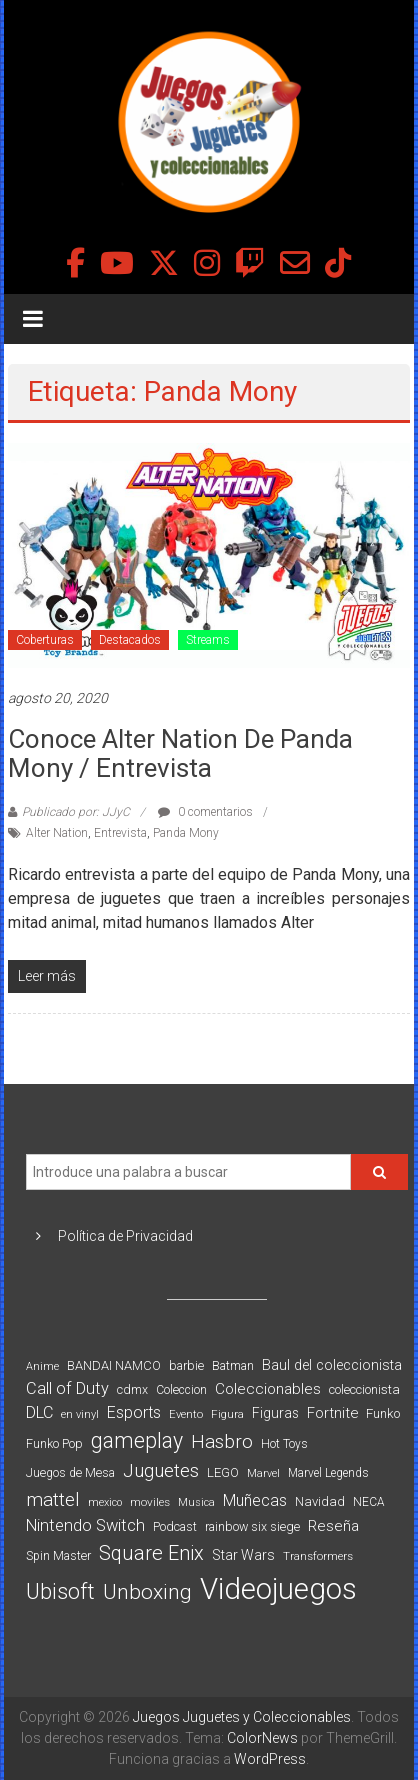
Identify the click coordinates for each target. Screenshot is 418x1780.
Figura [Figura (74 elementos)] (227, 1414)
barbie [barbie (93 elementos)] (186, 1365)
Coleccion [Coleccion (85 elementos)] (181, 1390)
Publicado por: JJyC (76, 812)
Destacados (130, 640)
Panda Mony (186, 833)
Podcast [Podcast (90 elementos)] (175, 1526)
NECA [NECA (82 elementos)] (368, 1502)
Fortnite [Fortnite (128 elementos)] (332, 1413)
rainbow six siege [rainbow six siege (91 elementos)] (252, 1526)
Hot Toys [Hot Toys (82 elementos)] (284, 1444)
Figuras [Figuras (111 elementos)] (275, 1413)
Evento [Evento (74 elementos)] (186, 1414)
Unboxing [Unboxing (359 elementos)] (147, 1591)
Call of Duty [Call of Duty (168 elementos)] (67, 1388)
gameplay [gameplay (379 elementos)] (137, 1440)
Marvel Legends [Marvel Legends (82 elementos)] (328, 1473)
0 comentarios (205, 812)
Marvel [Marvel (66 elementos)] (263, 1473)
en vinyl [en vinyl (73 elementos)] (80, 1414)
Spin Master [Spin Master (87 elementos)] (58, 1556)
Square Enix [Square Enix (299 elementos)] (151, 1553)
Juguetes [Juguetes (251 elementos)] (161, 1471)
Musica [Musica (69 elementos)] (196, 1502)
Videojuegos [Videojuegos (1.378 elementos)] (278, 1589)
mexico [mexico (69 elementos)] (105, 1502)
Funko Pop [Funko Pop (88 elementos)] (54, 1444)
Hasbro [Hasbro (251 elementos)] (222, 1442)
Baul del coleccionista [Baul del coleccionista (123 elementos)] (332, 1365)
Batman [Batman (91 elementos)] (233, 1365)
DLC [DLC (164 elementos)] (39, 1412)
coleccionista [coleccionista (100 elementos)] (364, 1389)
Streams (208, 640)
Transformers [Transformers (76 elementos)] (318, 1556)
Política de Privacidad (125, 1236)
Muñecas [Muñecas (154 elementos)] (255, 1500)
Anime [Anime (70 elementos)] (42, 1366)
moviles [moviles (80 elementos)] (150, 1502)
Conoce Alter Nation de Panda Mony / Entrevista (180, 753)
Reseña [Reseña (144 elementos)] (333, 1526)
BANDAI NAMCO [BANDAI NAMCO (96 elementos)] (114, 1365)
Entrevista (120, 833)
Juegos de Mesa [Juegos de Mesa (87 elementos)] (70, 1473)
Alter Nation (57, 833)
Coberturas (45, 640)
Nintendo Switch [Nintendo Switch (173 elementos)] (85, 1525)
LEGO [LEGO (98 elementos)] (223, 1472)
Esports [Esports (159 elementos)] (134, 1412)
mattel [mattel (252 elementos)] (53, 1500)
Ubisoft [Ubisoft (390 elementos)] (60, 1591)
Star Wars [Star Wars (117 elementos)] (243, 1555)
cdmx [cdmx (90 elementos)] (132, 1389)
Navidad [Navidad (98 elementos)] (320, 1501)
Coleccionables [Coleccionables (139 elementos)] (268, 1389)
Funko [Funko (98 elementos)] (383, 1413)
